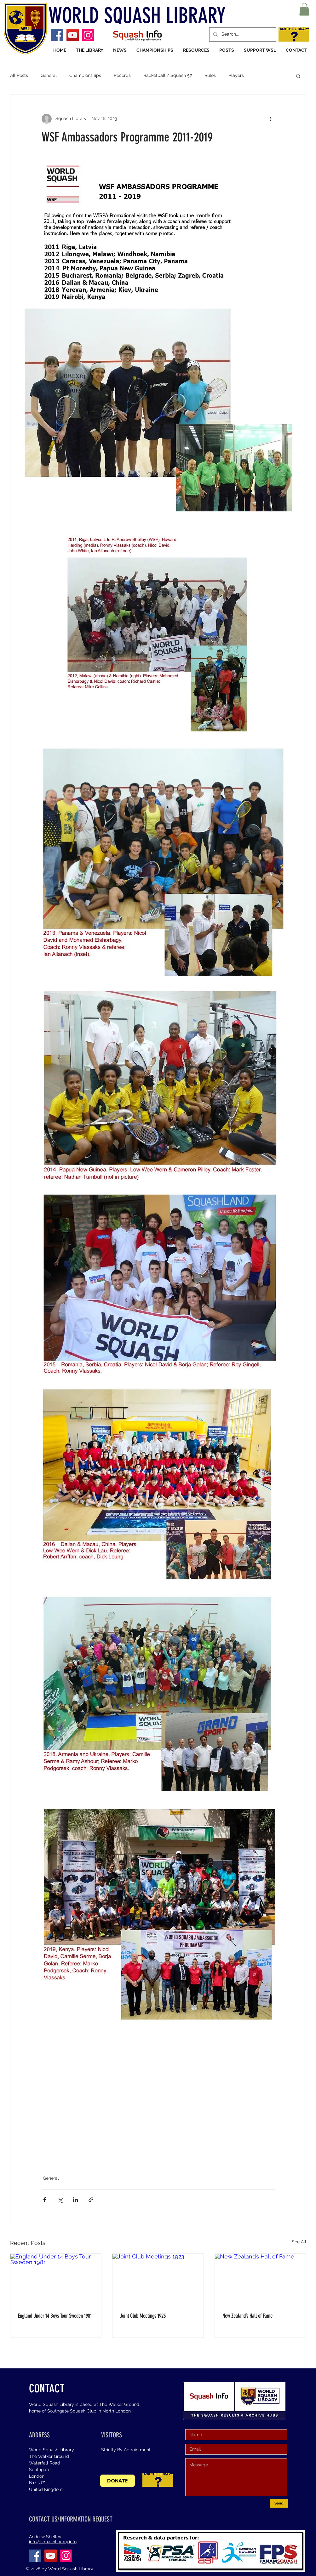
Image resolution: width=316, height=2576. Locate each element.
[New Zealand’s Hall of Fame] (260, 2279)
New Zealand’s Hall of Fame (247, 2315)
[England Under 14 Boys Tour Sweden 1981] (55, 2279)
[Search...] (242, 34)
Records (122, 75)
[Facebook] (57, 35)
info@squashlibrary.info (53, 2541)
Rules (210, 75)
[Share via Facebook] (45, 2200)
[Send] (279, 2503)
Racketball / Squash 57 (167, 75)
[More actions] (271, 119)
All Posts (19, 75)
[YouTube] (72, 35)
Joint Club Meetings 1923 (143, 2315)
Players (236, 75)
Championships (85, 75)
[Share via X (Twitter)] (60, 2200)
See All (299, 2241)
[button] (304, 9)
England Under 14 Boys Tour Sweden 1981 (55, 2315)
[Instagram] (88, 35)
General (49, 75)
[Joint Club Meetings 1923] (158, 2279)
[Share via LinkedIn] (75, 2200)
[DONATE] (117, 2481)
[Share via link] (91, 2200)
